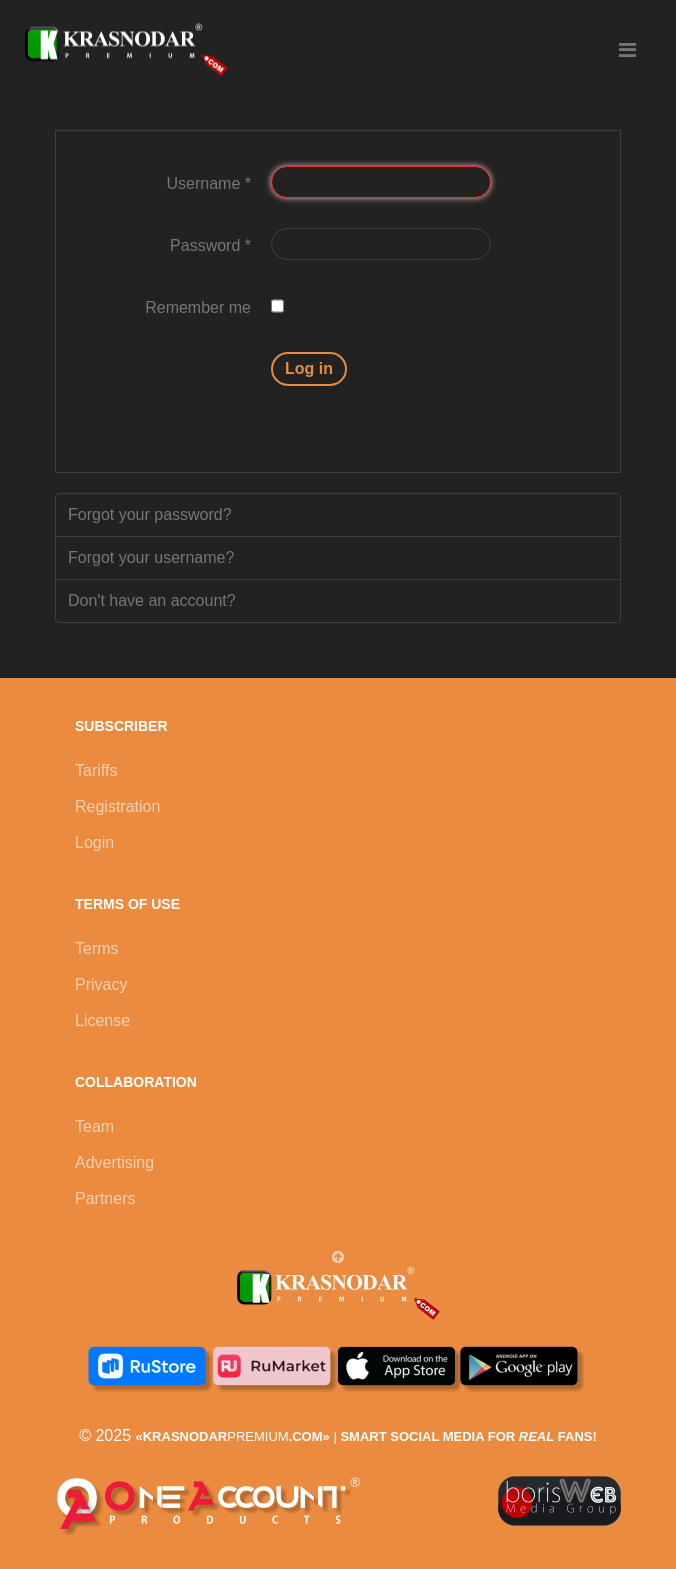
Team (94, 1126)
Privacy (101, 984)
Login (94, 842)
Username (209, 183)
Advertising (114, 1162)
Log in (309, 368)
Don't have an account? (152, 600)
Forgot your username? (151, 557)
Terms (97, 948)
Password (210, 245)
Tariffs (96, 770)
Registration (117, 806)
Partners (105, 1198)
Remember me (198, 307)
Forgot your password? (150, 514)
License (102, 1020)
